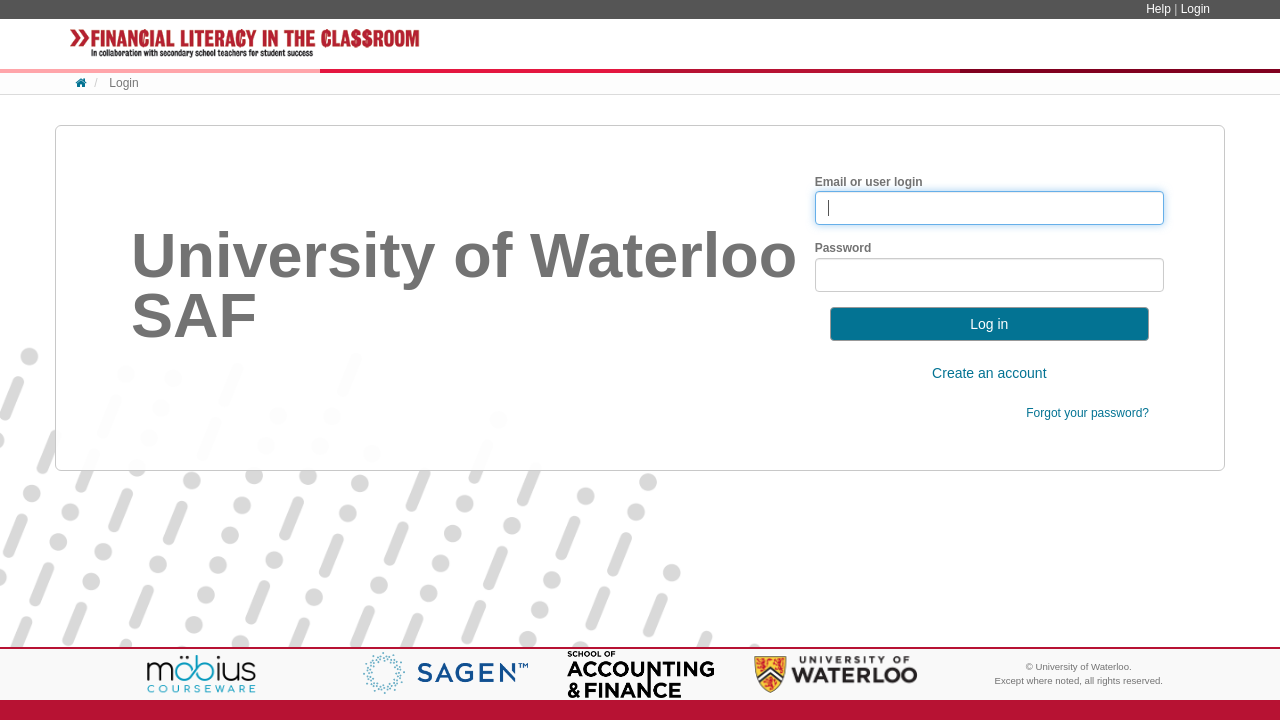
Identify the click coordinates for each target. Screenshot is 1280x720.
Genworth (445, 672)
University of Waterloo (835, 674)
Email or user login (869, 182)
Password (843, 248)
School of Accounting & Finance (640, 674)
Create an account (989, 373)
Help (1160, 9)
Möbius (201, 675)
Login (1195, 9)
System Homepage (245, 44)
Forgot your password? (1087, 413)
